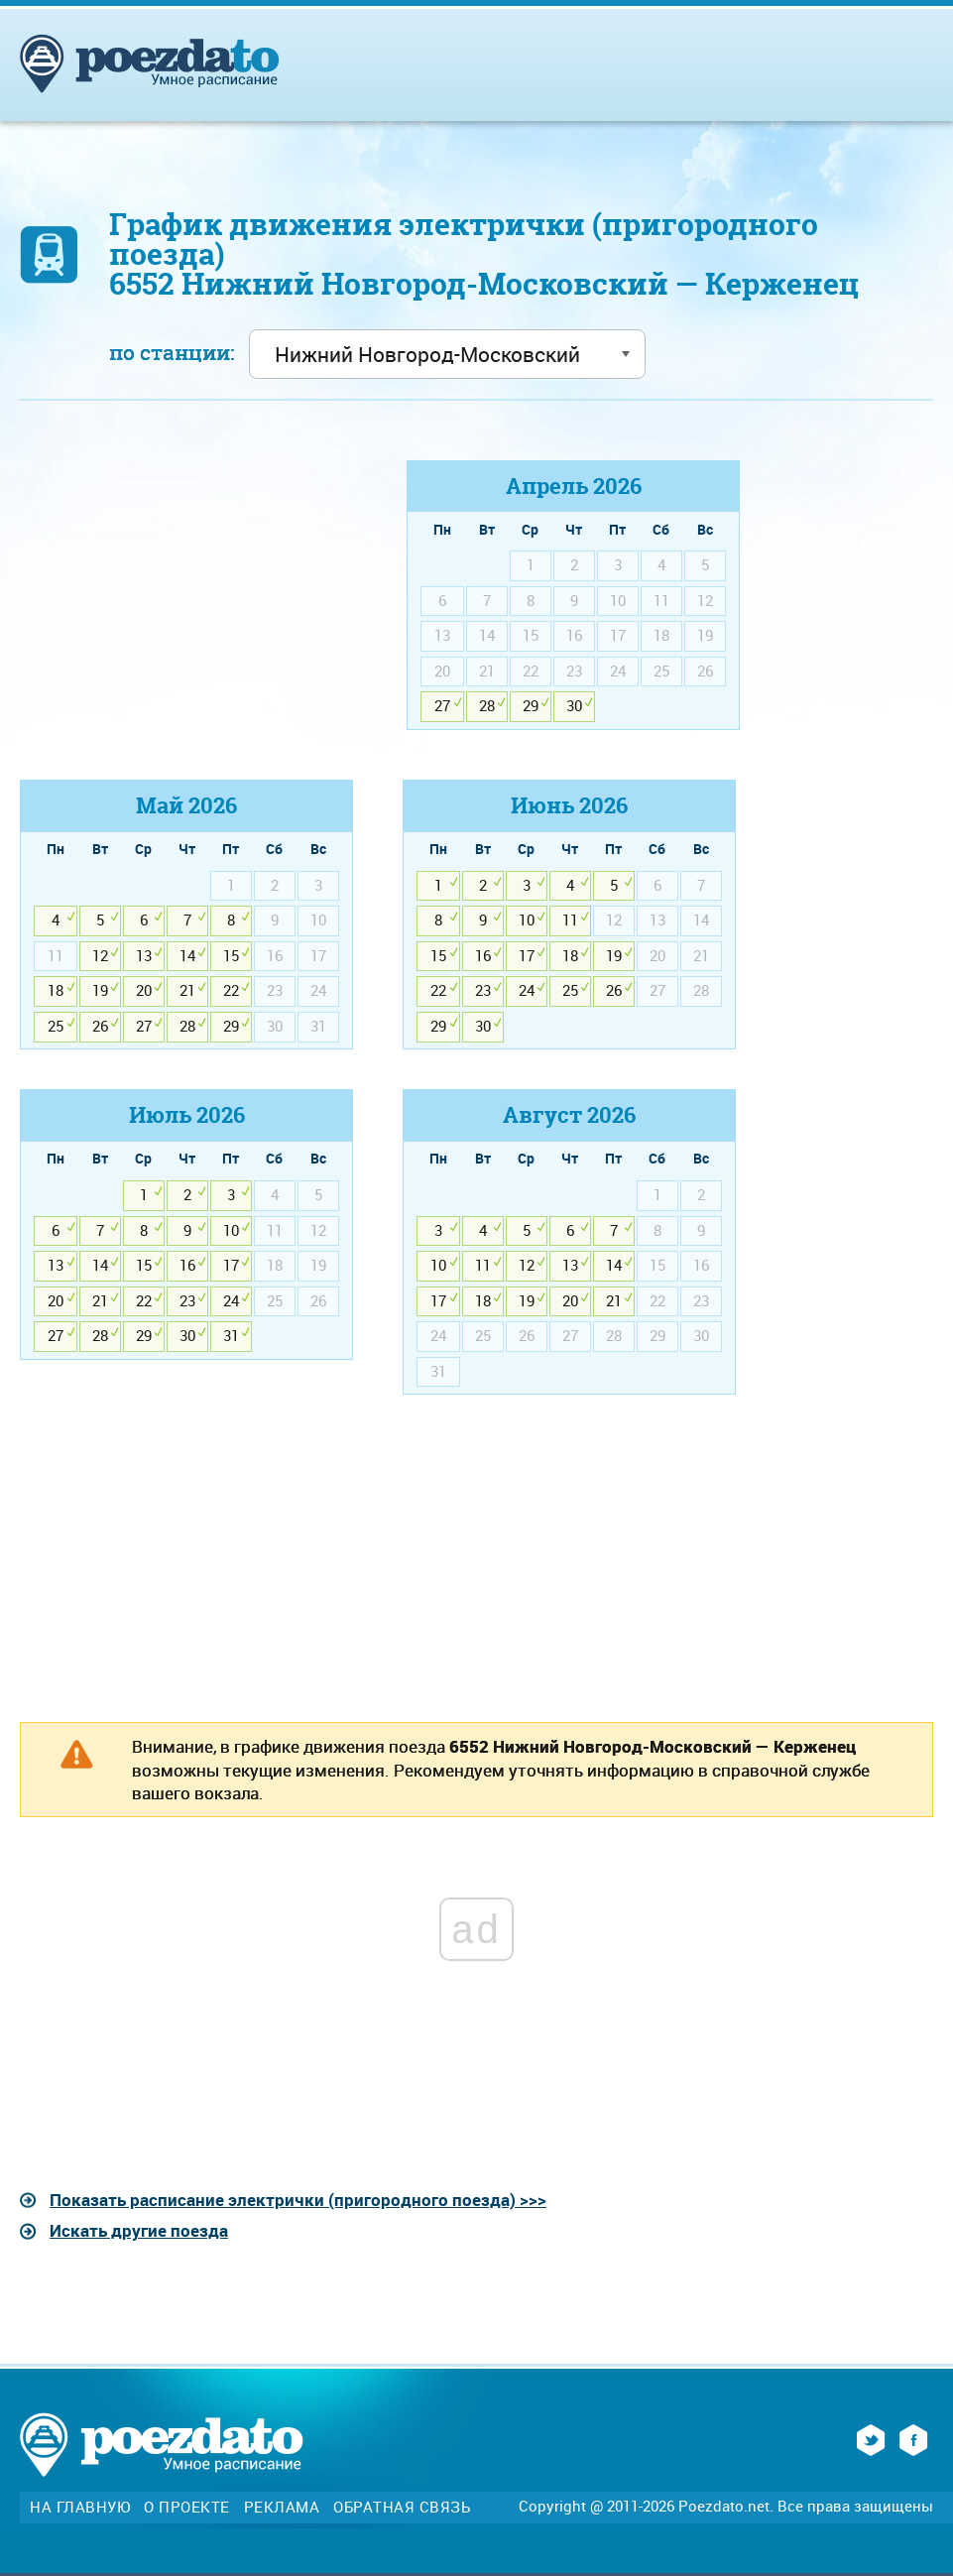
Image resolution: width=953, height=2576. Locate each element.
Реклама (282, 2507)
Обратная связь (401, 2507)
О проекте (187, 2507)
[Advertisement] (186, 599)
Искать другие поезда (139, 2230)
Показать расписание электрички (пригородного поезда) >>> (298, 2199)
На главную (80, 2507)
